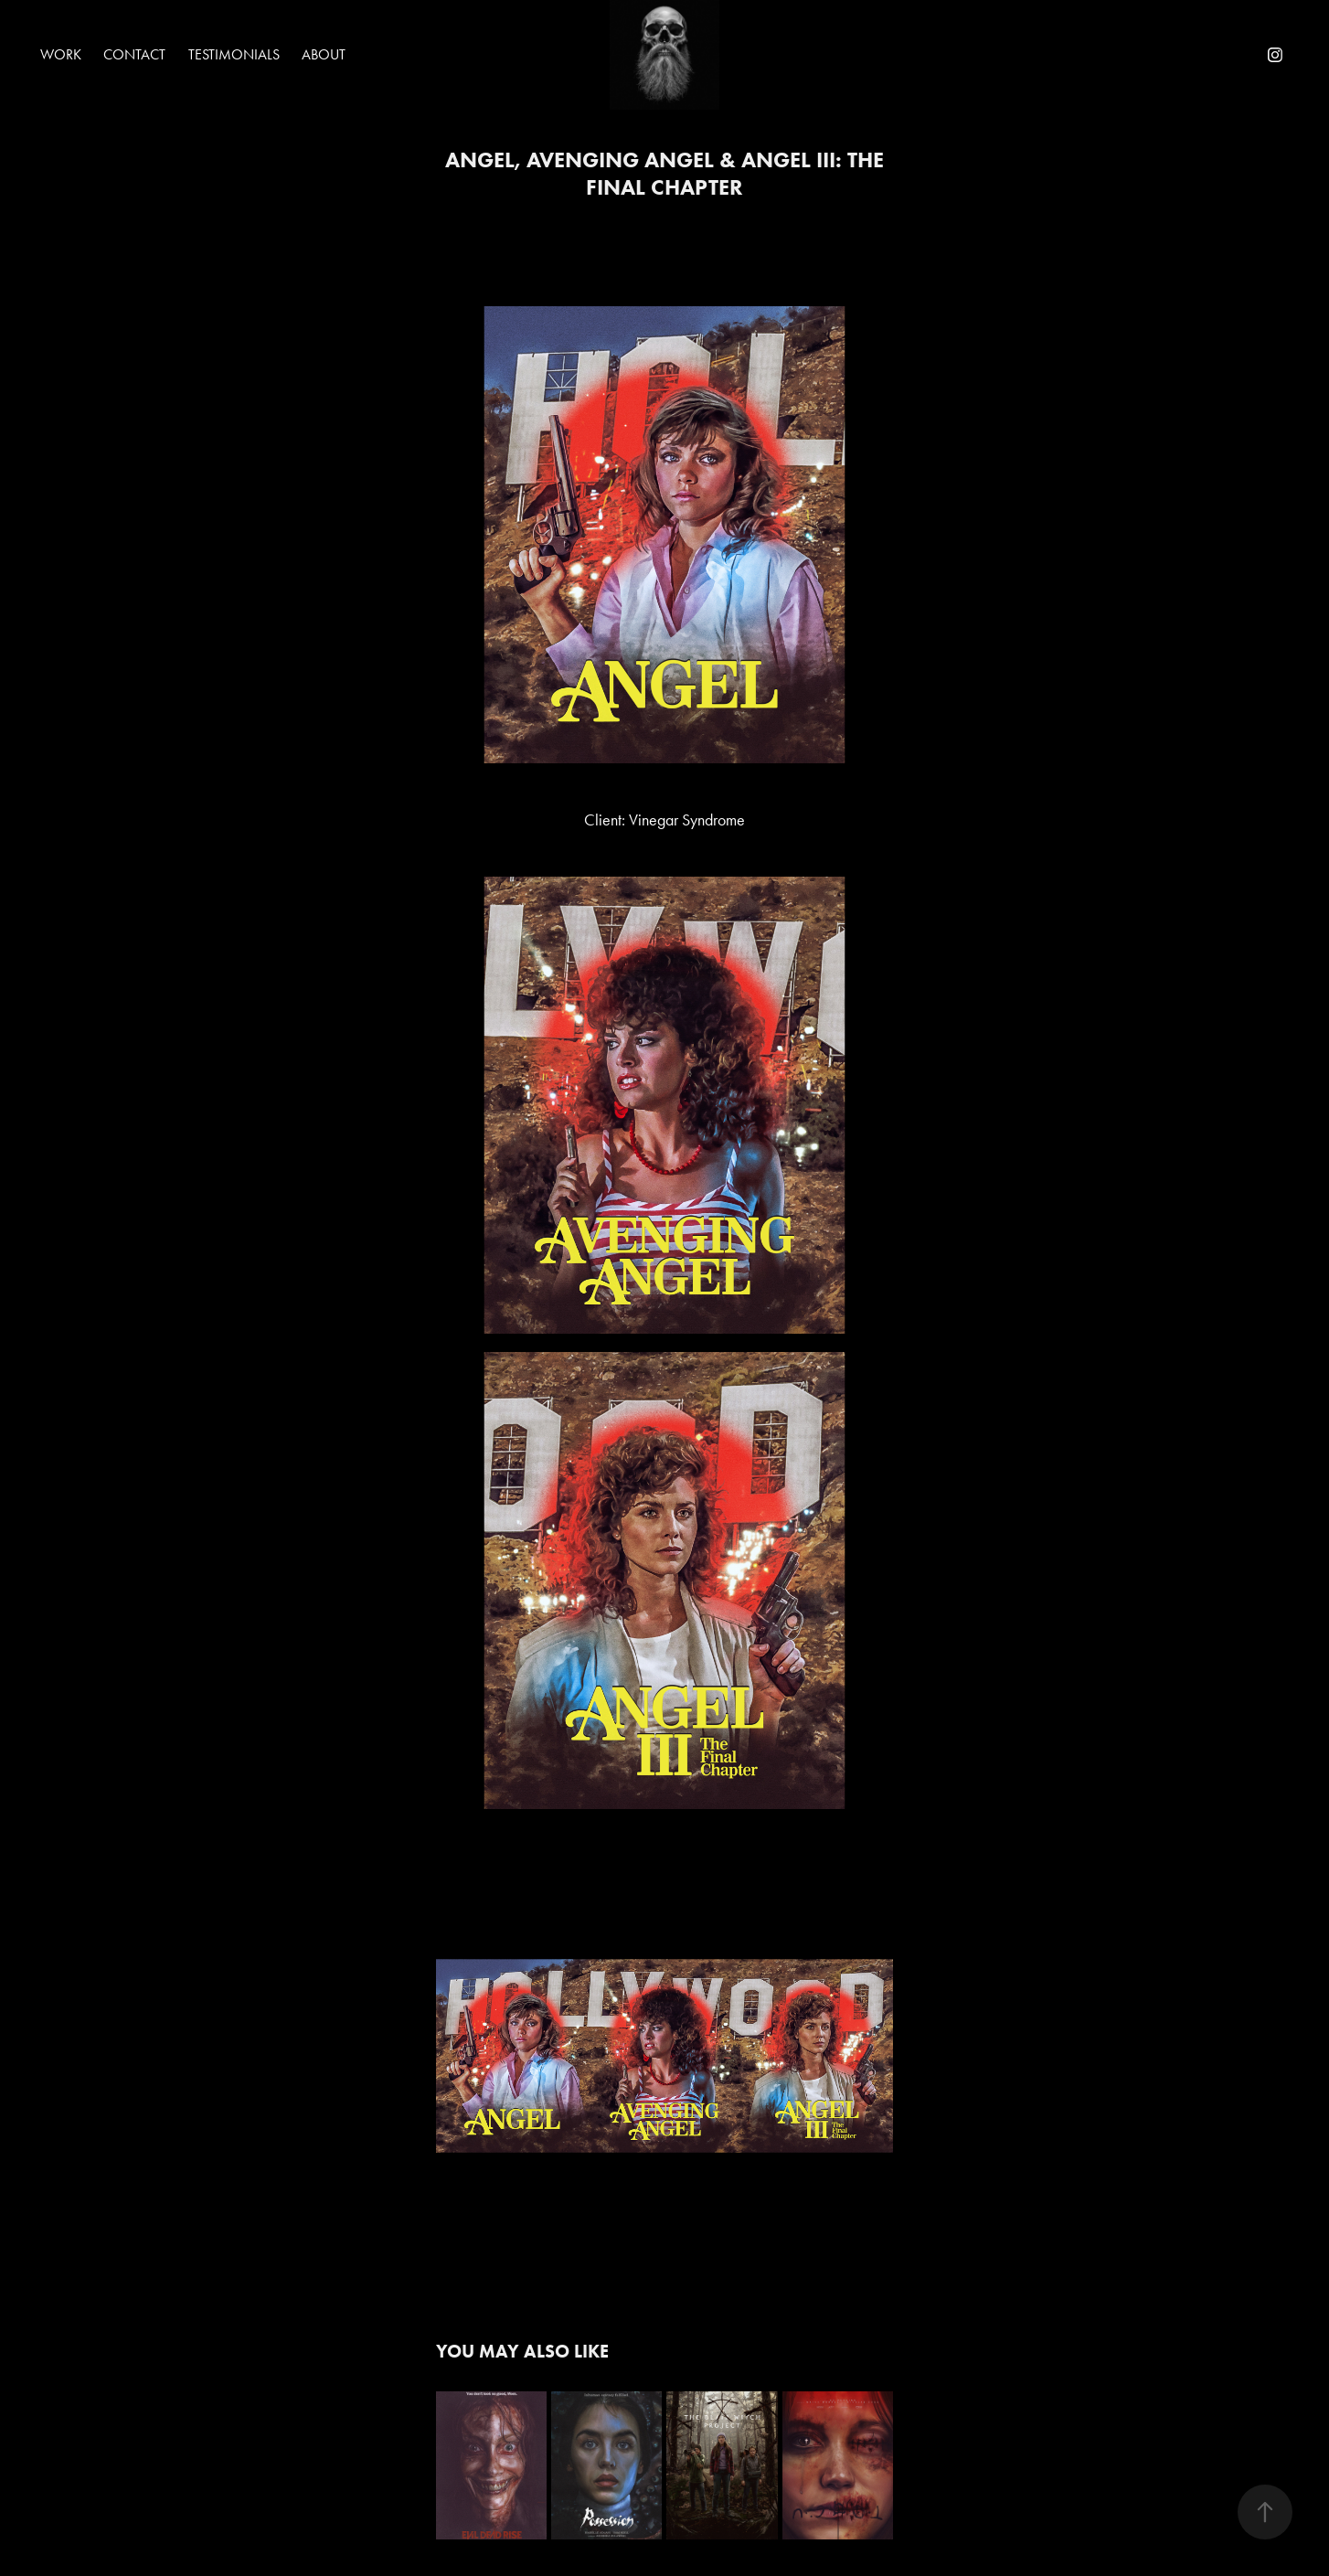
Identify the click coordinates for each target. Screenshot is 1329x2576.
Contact (134, 54)
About (324, 54)
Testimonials (234, 54)
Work (60, 54)
